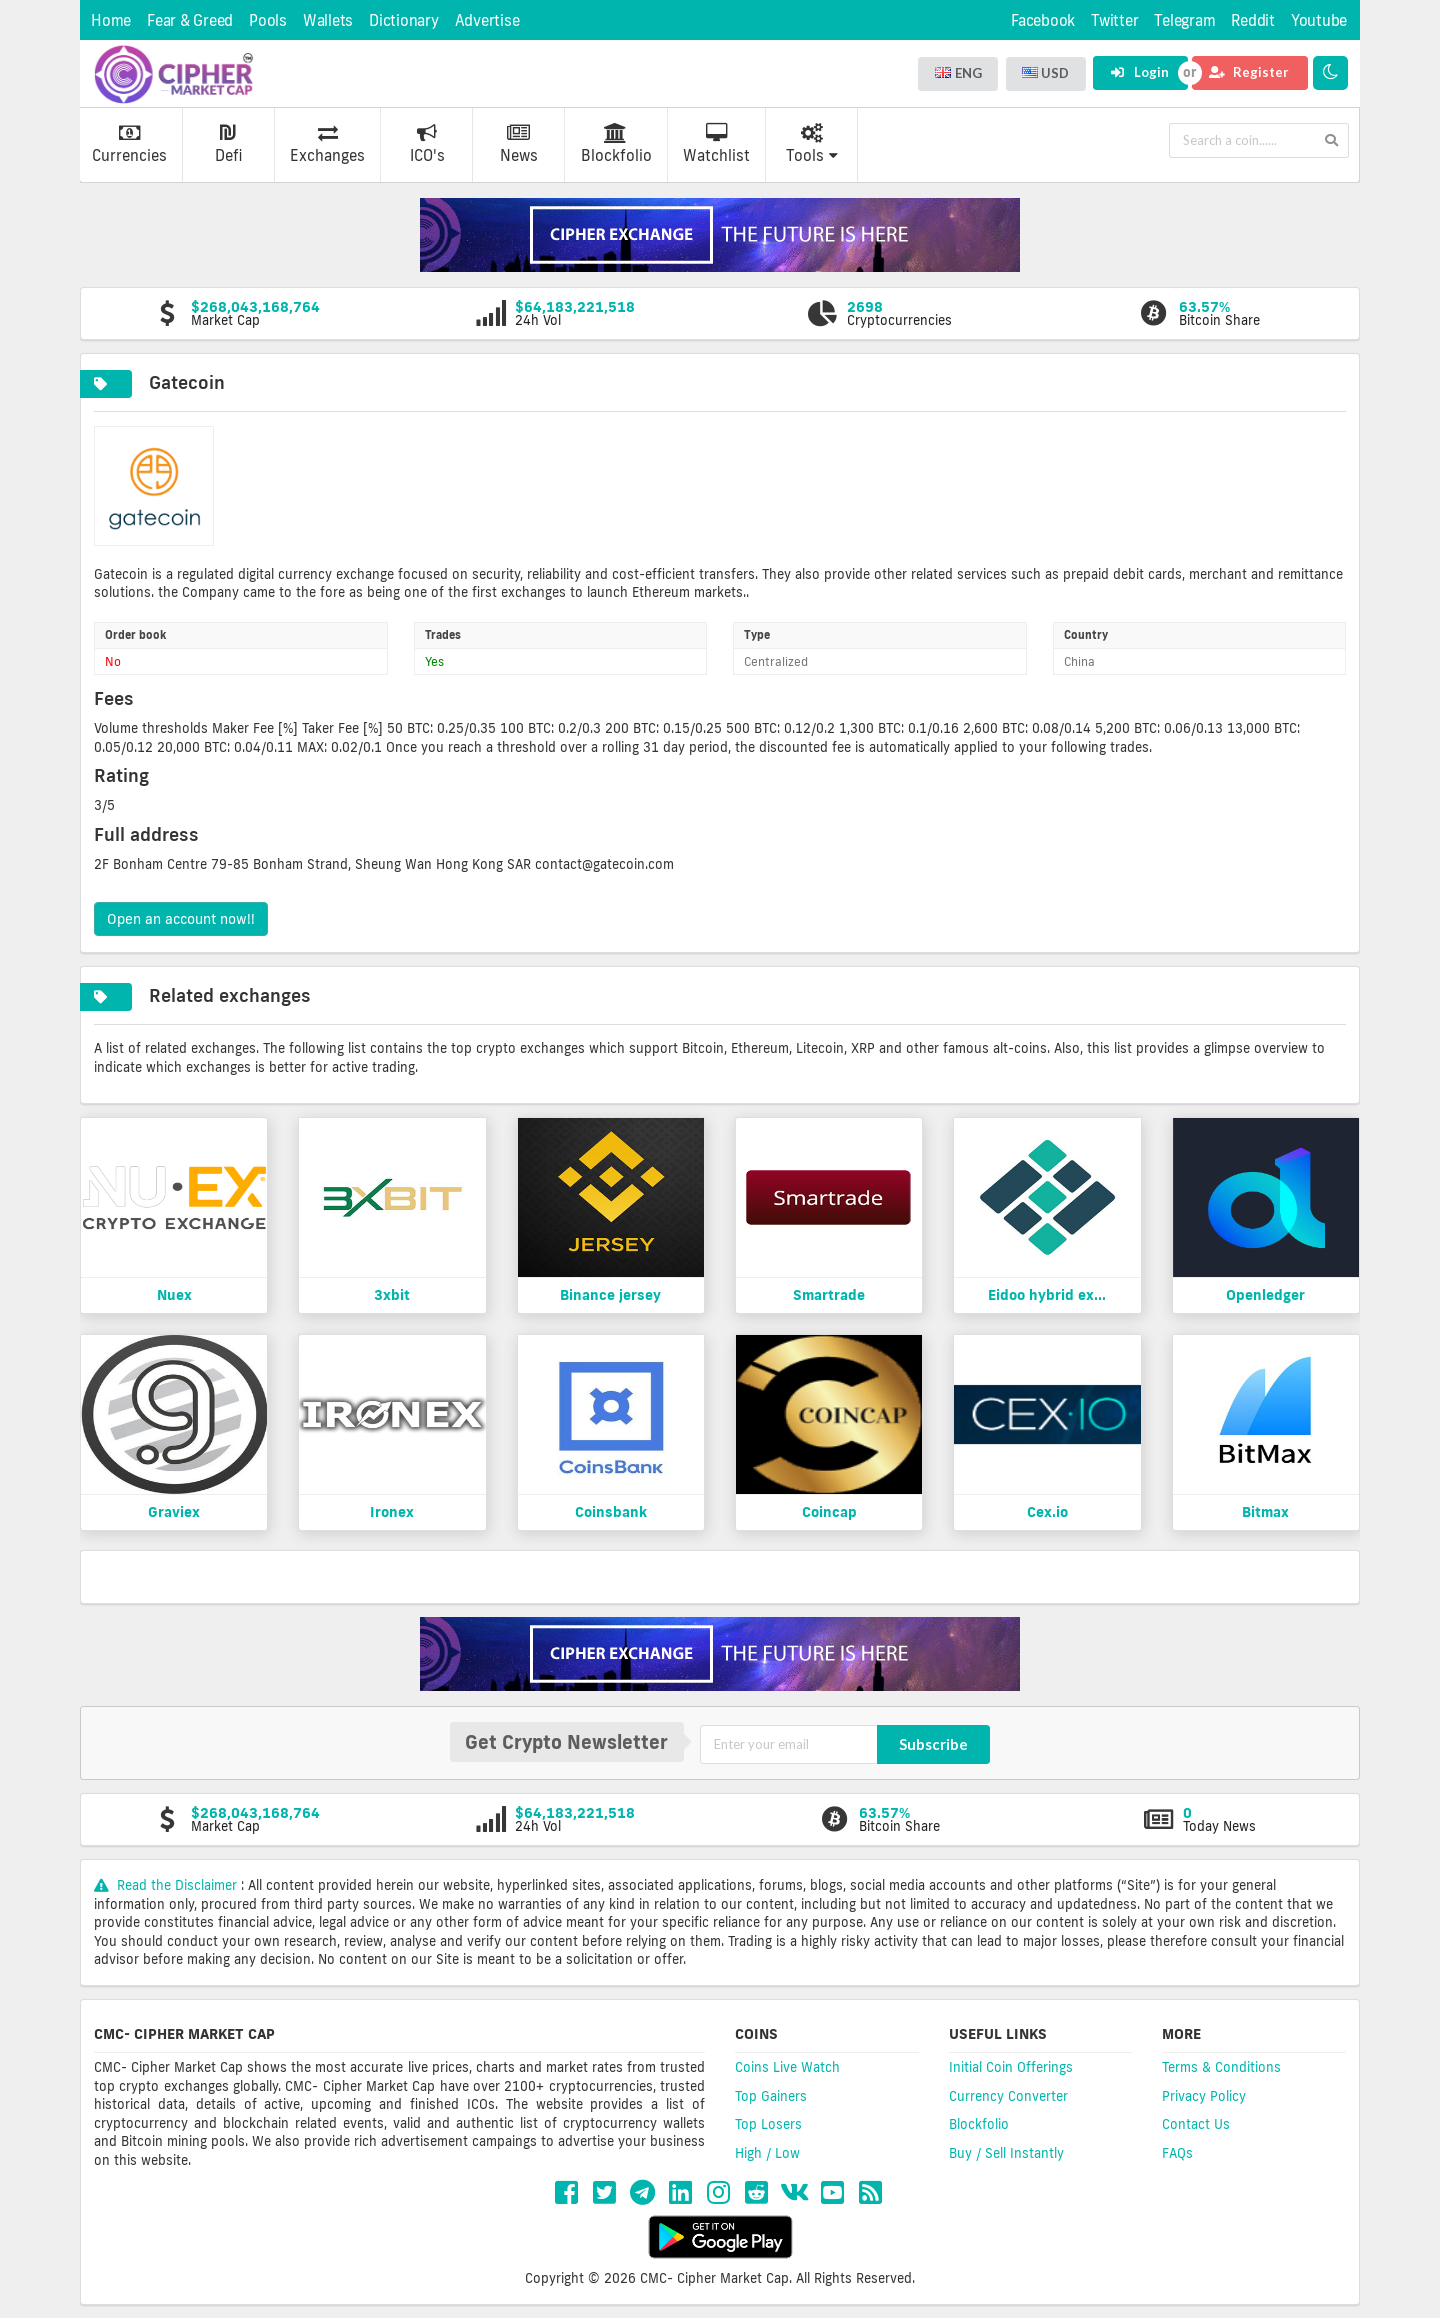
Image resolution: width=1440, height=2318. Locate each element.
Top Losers (768, 2124)
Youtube (1319, 20)
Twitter (1114, 20)
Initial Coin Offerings (1011, 2067)
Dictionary (404, 20)
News (519, 144)
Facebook (1043, 20)
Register (1249, 72)
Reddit (1253, 20)
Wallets (328, 20)
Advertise (487, 20)
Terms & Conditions (1221, 2067)
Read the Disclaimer (167, 1885)
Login (1139, 72)
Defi (228, 144)
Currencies (129, 144)
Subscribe (933, 1744)
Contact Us (1196, 2124)
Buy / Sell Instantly (1006, 2153)
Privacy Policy (1204, 2096)
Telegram (1184, 20)
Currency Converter (1008, 2096)
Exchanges (327, 144)
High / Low (767, 2153)
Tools (812, 144)
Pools (268, 20)
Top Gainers (771, 2096)
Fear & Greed (190, 20)
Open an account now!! (181, 919)
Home (111, 20)
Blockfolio (616, 144)
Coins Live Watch (787, 2067)
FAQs (1177, 2153)
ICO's (427, 144)
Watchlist (716, 144)
